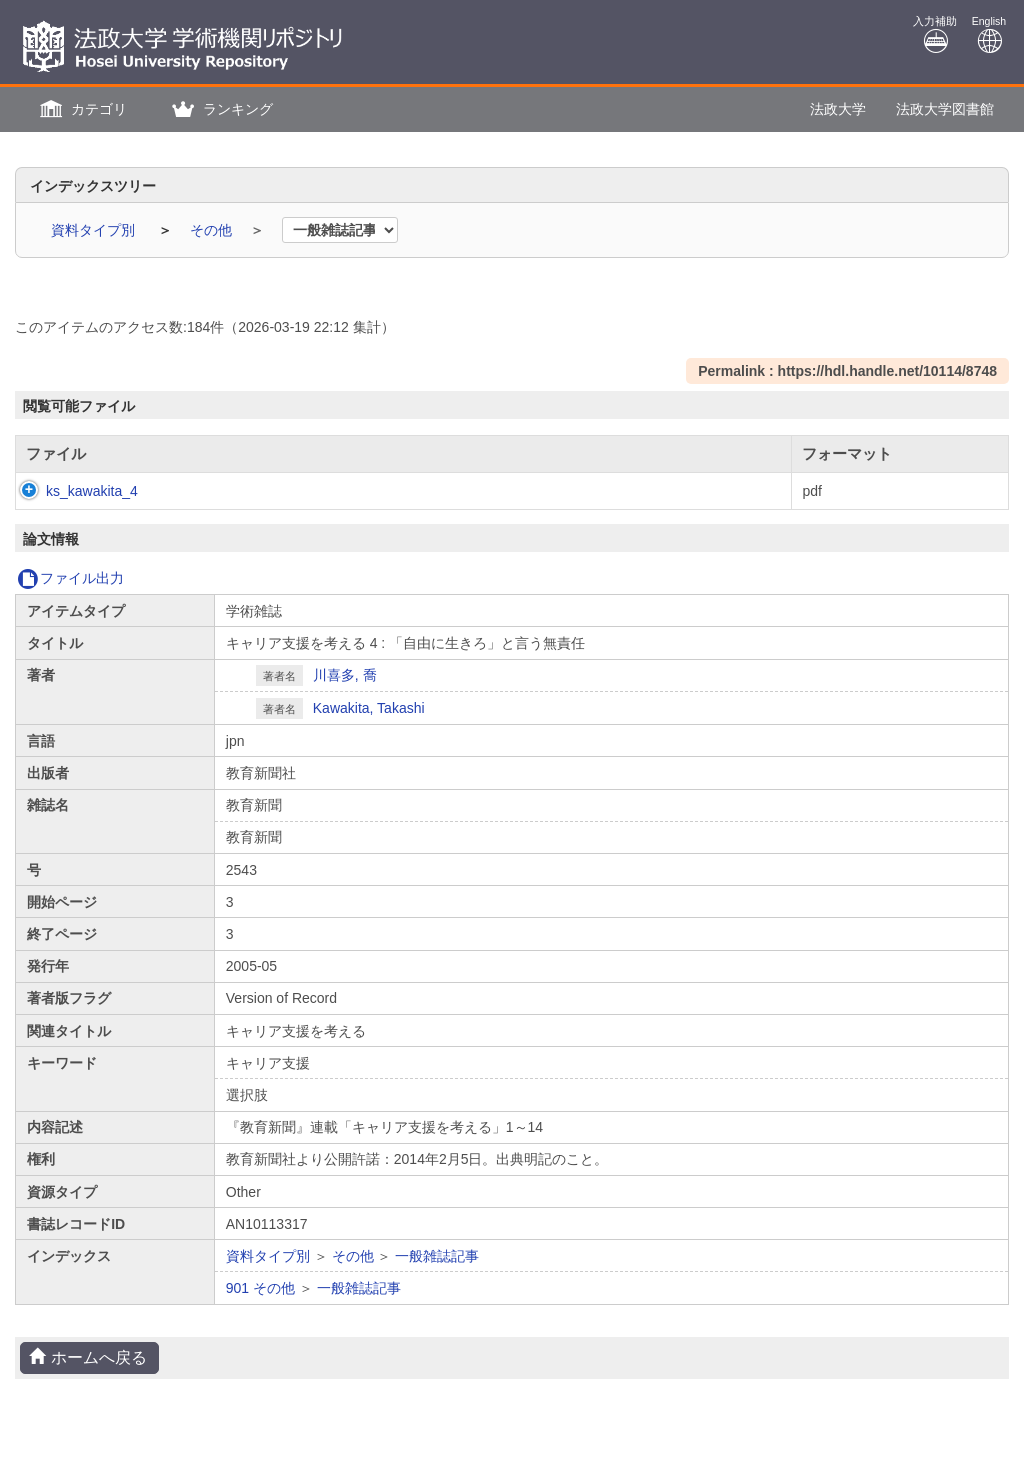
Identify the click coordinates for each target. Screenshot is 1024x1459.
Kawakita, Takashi (369, 708)
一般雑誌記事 (437, 1256)
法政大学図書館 (945, 109)
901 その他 (260, 1288)
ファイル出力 (70, 578)
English (989, 34)
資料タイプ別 (95, 230)
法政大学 (838, 109)
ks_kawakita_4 (72, 491)
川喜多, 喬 (345, 675)
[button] (81, 109)
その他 (213, 230)
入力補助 (935, 34)
